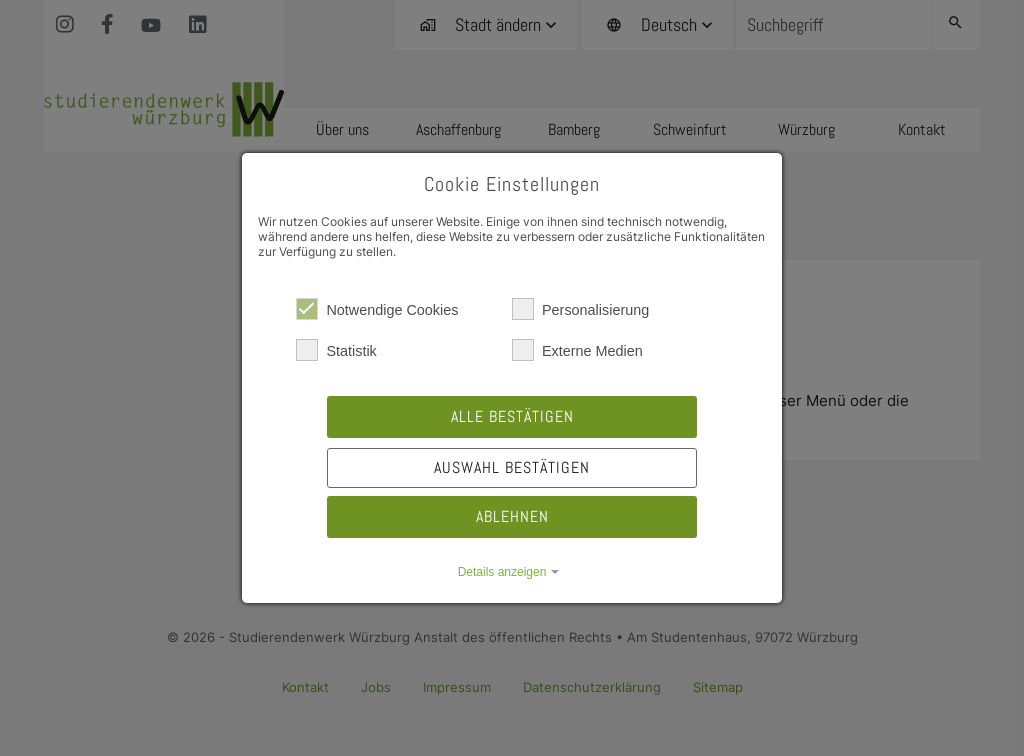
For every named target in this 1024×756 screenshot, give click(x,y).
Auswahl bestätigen (512, 467)
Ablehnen (512, 516)
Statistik (336, 350)
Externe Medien (577, 350)
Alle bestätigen (512, 416)
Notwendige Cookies (377, 309)
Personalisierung (580, 309)
